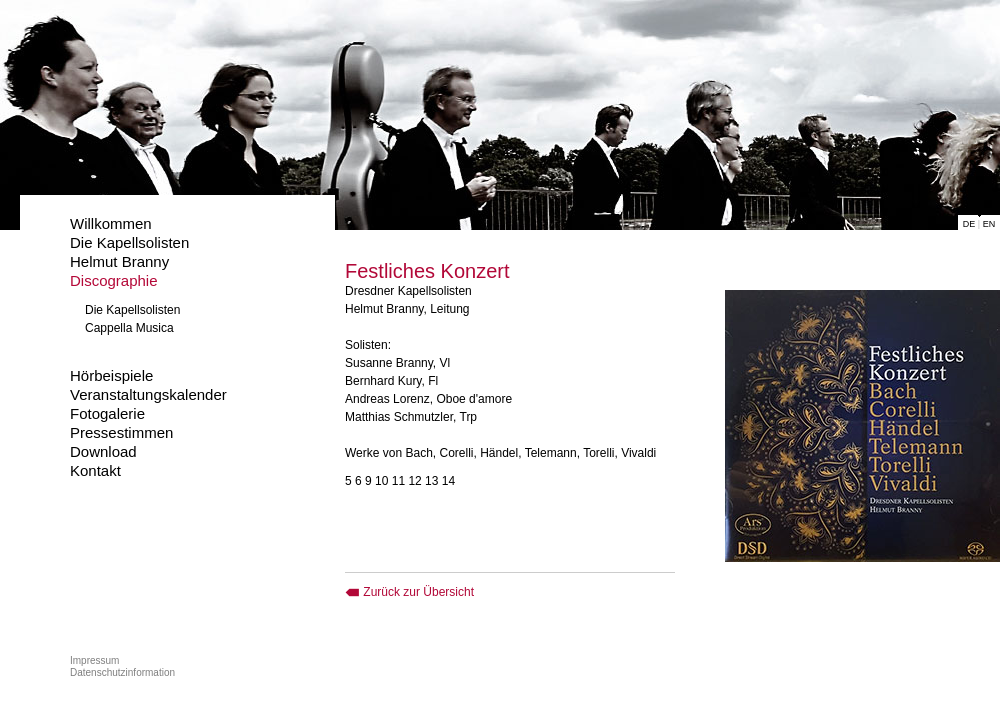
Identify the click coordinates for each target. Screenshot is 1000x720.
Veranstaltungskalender (148, 394)
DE (969, 224)
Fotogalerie (107, 413)
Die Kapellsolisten (129, 242)
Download (103, 451)
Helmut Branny (119, 261)
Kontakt (95, 470)
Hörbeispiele (111, 375)
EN (989, 224)
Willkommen (111, 223)
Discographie (114, 280)
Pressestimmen (121, 432)
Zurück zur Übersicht (409, 592)
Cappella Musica (129, 328)
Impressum (94, 660)
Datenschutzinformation (122, 672)
